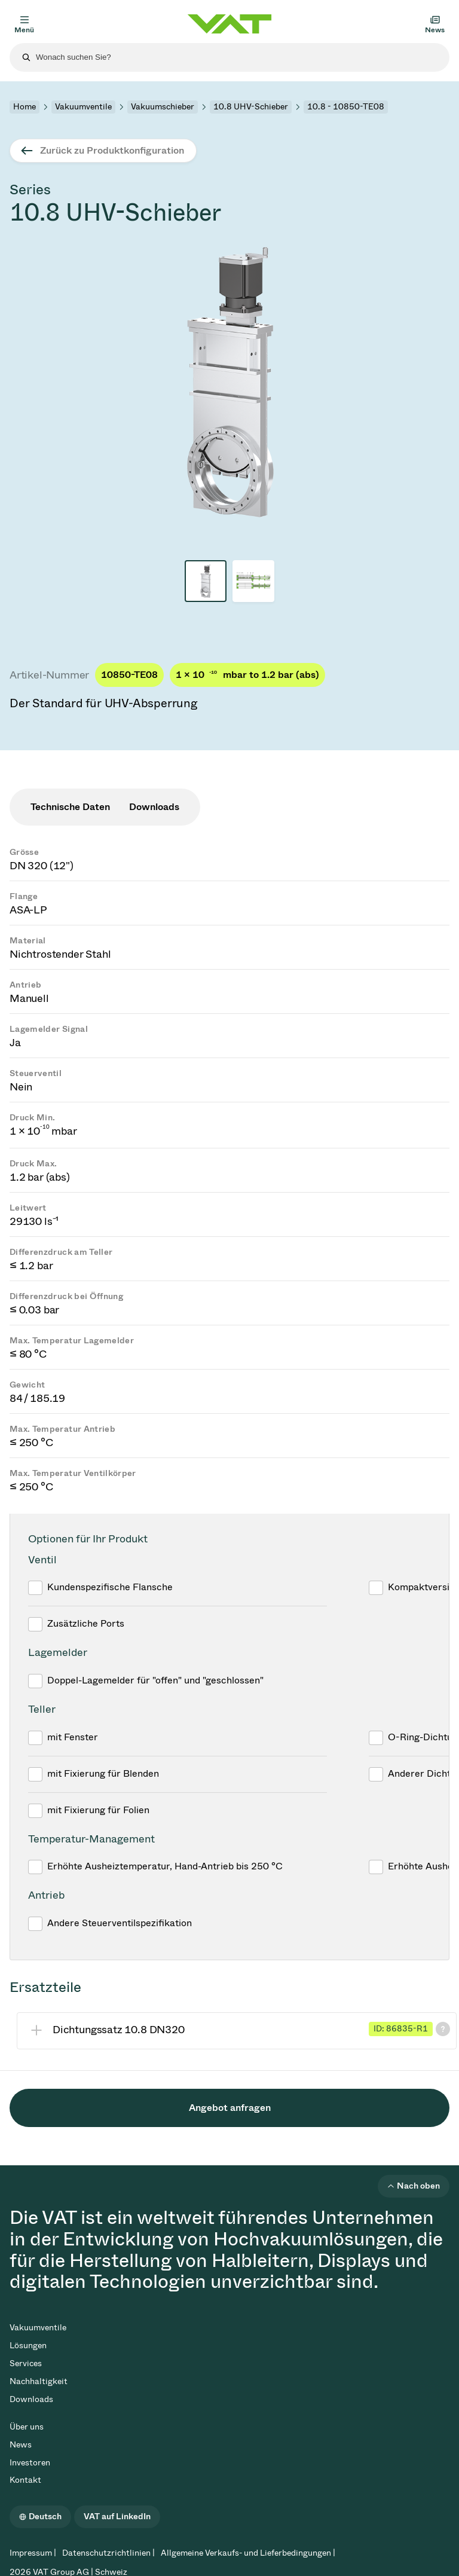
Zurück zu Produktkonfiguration (112, 150)
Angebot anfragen (230, 2107)
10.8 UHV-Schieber (250, 107)
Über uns (27, 2427)
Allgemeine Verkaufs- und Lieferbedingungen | (248, 2553)
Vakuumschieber (162, 107)
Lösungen (28, 2345)
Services (26, 2363)
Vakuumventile (83, 107)
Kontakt (25, 2480)
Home (24, 107)
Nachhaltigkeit (39, 2381)
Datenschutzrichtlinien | (108, 2553)
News (21, 2445)
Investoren (30, 2463)
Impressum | (33, 2553)
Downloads (31, 2399)
